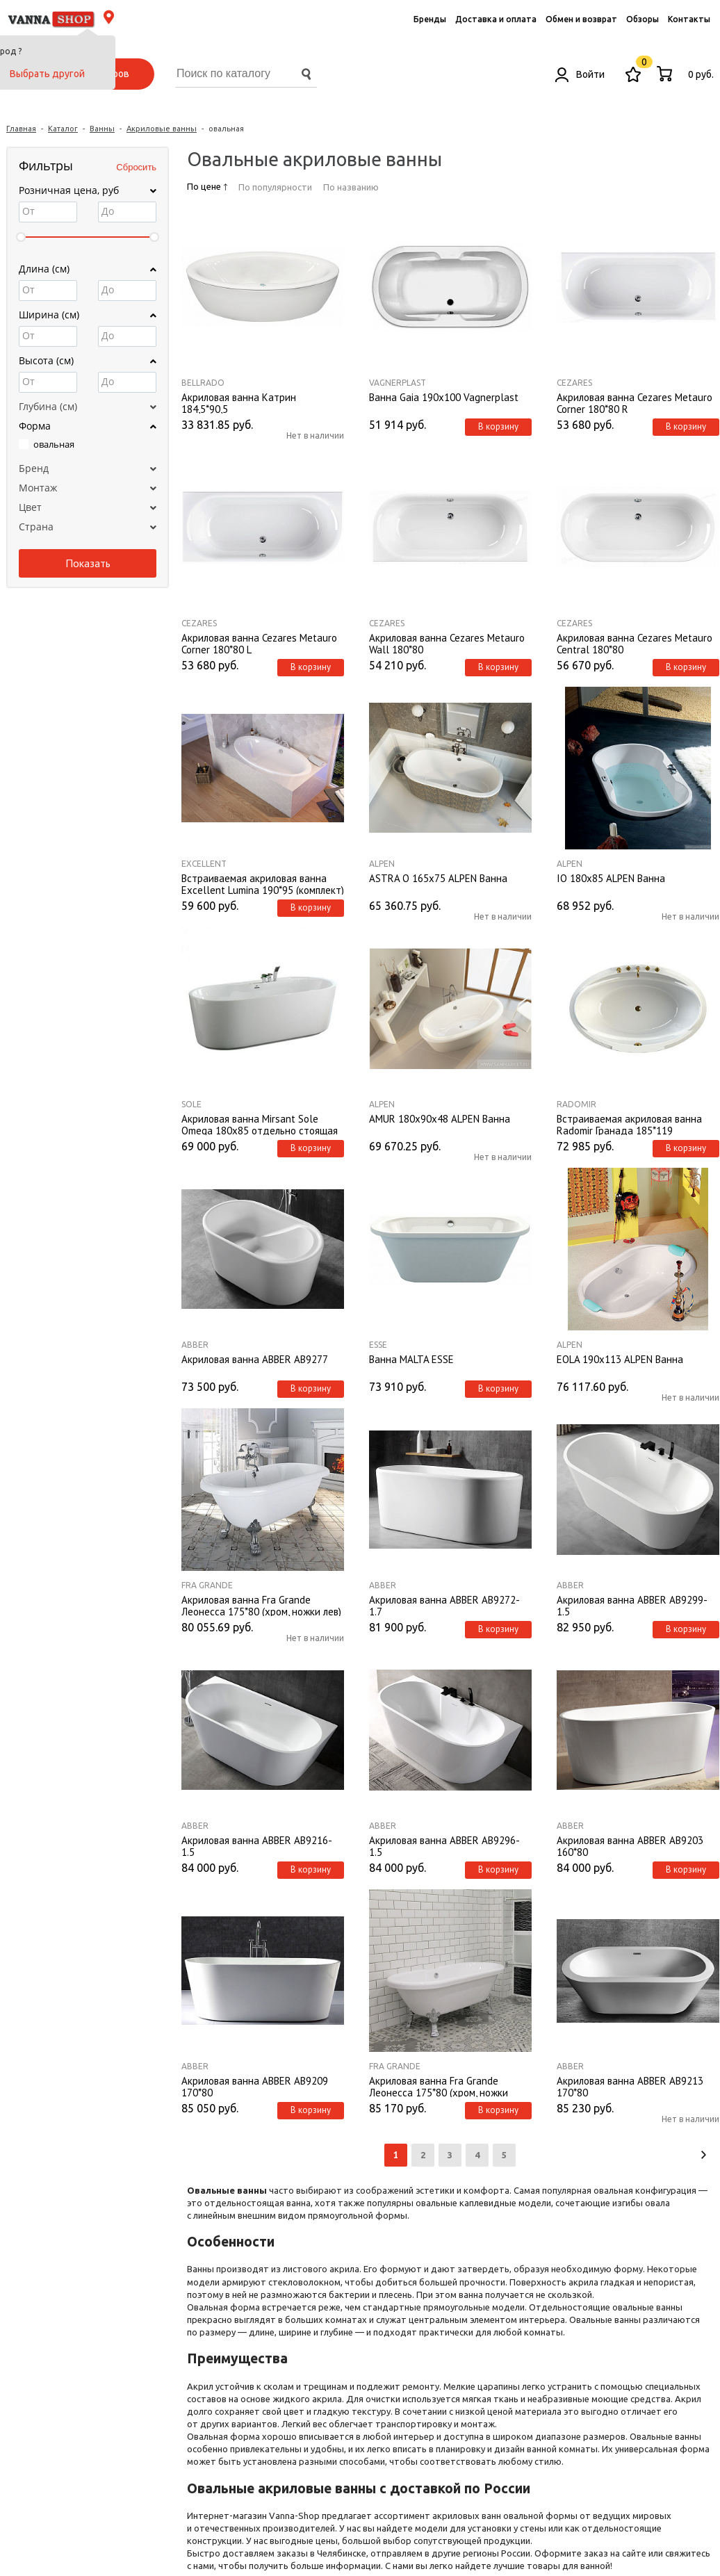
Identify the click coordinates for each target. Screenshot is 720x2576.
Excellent (204, 863)
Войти (580, 74)
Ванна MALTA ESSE (411, 1359)
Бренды (430, 19)
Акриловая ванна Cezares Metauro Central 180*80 (634, 643)
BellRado (202, 382)
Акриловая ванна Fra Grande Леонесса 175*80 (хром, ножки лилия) (438, 2086)
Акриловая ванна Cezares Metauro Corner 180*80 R (634, 402)
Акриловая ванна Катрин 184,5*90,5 (238, 402)
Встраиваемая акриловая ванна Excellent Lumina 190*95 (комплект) (262, 883)
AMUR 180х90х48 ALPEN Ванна (439, 1119)
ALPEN (382, 863)
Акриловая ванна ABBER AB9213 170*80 (630, 2086)
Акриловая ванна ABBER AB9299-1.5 (632, 1605)
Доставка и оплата (496, 19)
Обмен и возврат (581, 19)
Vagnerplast (397, 382)
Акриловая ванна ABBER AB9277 (254, 1359)
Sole (191, 1104)
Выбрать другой (47, 73)
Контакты (689, 19)
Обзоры (642, 19)
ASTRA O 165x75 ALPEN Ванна (438, 878)
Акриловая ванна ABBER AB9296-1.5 (444, 1845)
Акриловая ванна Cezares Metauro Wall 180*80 (447, 643)
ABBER (194, 1344)
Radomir (576, 1104)
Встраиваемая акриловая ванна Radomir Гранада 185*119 (629, 1124)
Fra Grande (207, 1585)
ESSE (378, 1344)
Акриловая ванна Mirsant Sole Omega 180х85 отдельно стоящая (259, 1124)
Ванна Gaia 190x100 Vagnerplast (443, 397)
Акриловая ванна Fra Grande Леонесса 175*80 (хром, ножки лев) (261, 1605)
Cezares (574, 382)
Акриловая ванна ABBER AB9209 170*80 (254, 2086)
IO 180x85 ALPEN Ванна (611, 878)
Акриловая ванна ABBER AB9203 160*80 (630, 1845)
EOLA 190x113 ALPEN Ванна (620, 1359)
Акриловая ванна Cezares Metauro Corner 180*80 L (259, 643)
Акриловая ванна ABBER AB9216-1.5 (256, 1845)
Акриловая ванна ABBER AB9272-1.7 (444, 1605)
